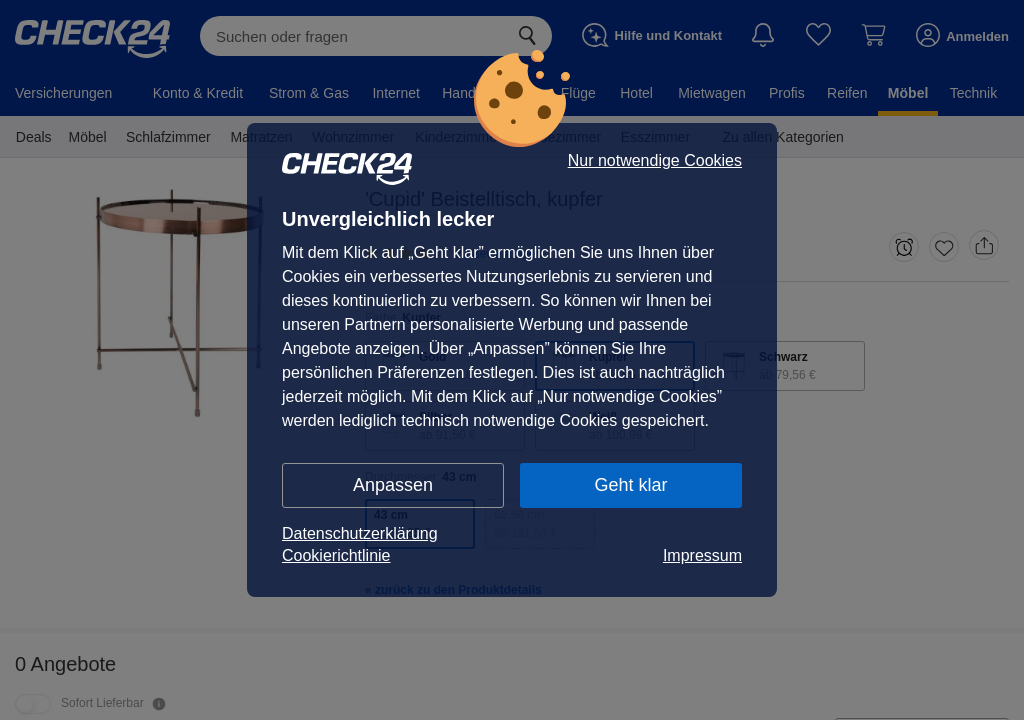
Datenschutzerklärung (360, 533)
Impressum (702, 555)
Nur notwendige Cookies (655, 161)
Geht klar (630, 485)
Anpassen (393, 485)
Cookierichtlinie (336, 555)
